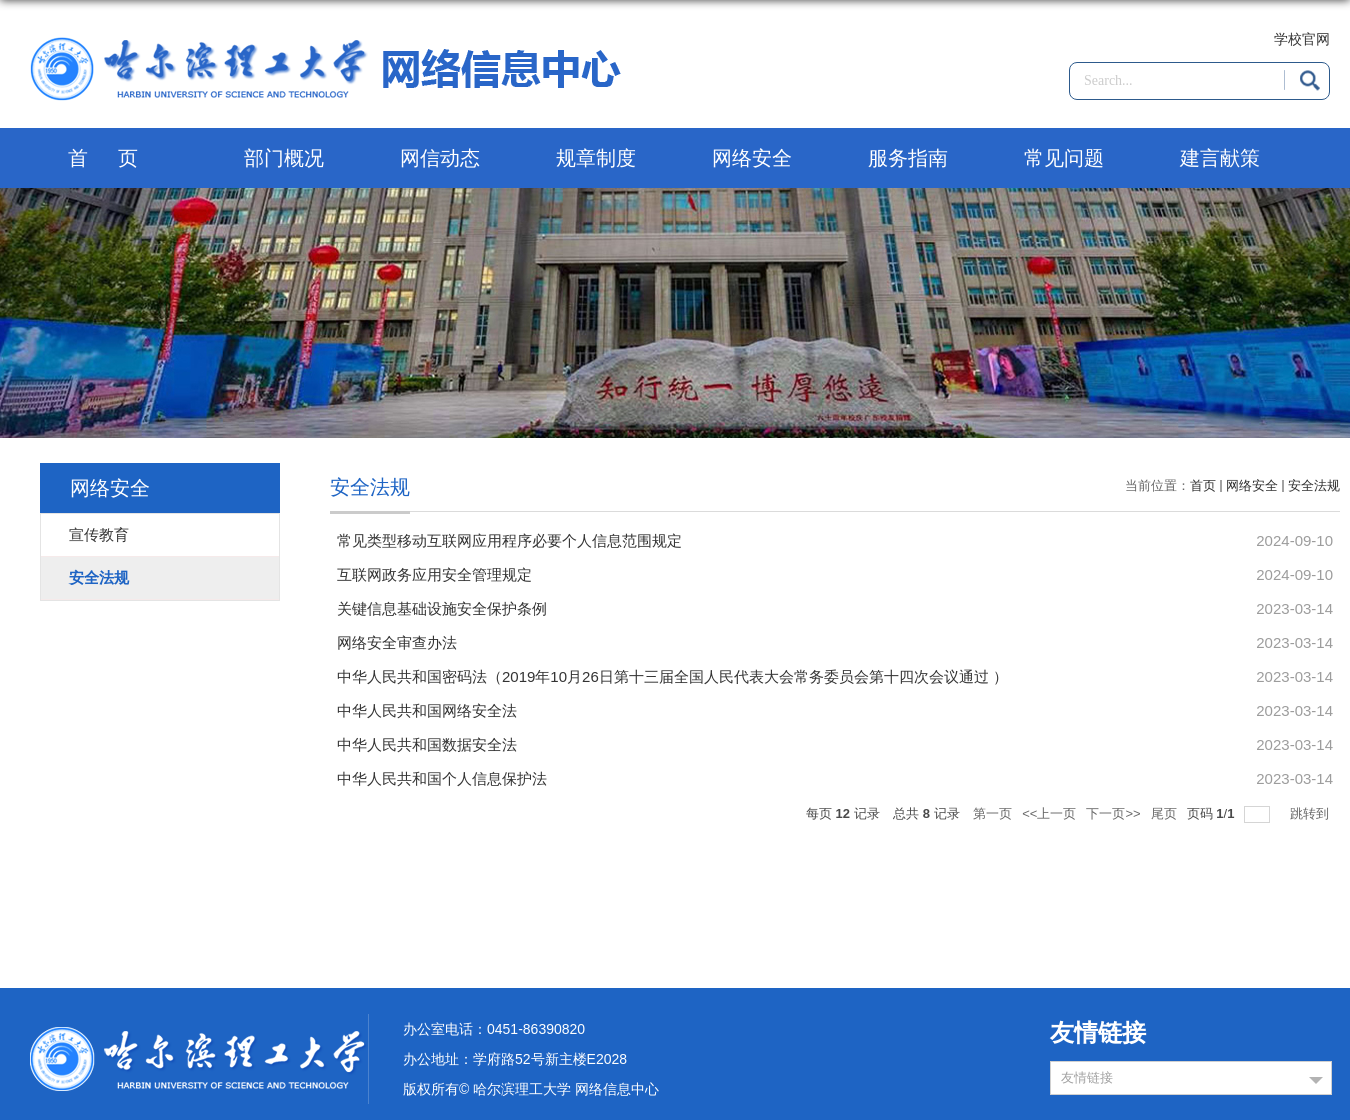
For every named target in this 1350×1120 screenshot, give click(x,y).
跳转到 (1311, 813)
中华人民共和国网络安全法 (427, 710)
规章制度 (596, 158)
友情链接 (1087, 1077)
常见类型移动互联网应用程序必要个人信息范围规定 (509, 540)
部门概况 (284, 158)
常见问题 (1064, 158)
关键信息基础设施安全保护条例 (442, 608)
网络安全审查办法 (397, 642)
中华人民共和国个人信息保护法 (442, 778)
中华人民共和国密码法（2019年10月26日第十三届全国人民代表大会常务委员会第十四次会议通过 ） (672, 676)
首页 (118, 158)
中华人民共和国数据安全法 (427, 744)
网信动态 (440, 158)
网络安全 (752, 158)
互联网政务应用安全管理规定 (434, 574)
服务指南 (908, 158)
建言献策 (1220, 158)
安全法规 (1314, 485)
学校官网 (1302, 39)
